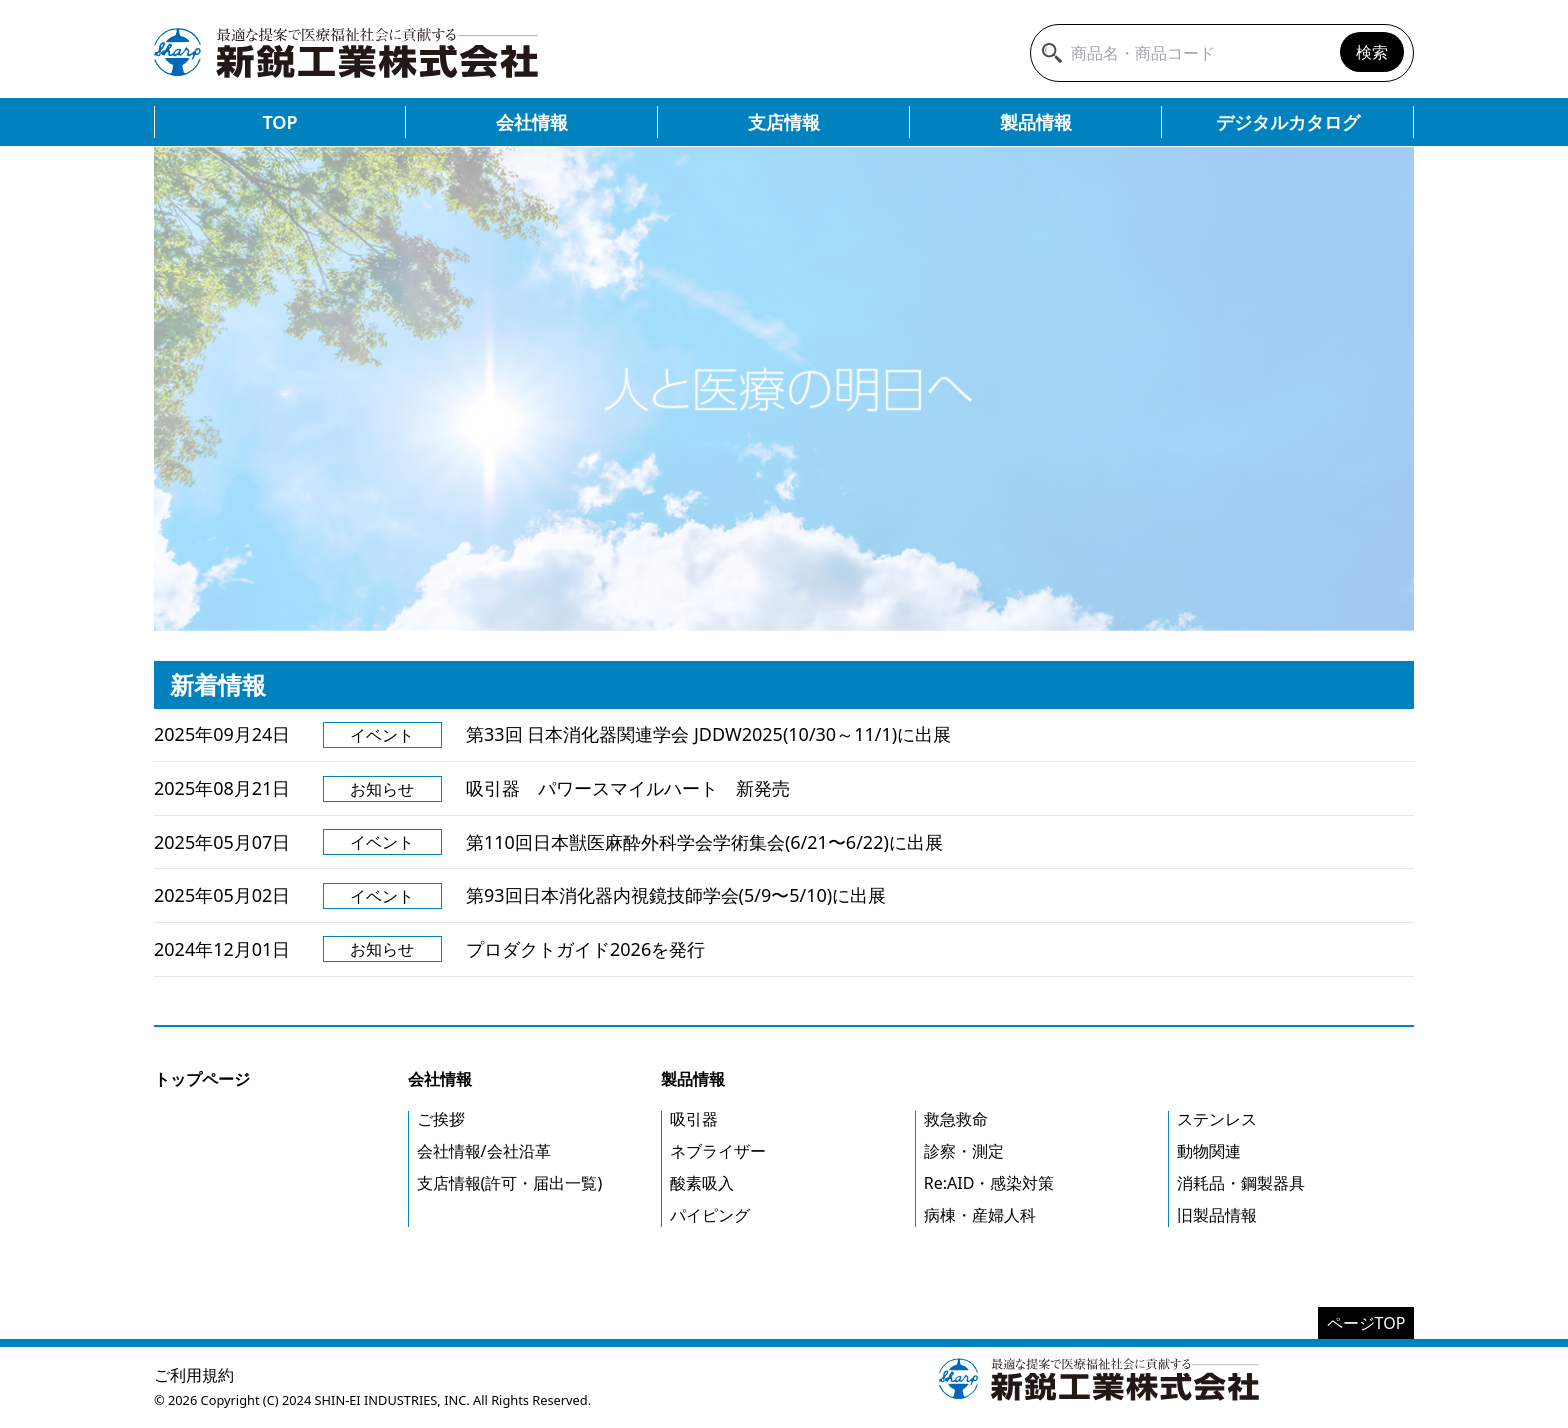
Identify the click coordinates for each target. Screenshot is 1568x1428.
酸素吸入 (702, 1183)
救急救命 (956, 1119)
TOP (279, 122)
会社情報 (532, 122)
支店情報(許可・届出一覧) (510, 1183)
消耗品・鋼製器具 (1241, 1183)
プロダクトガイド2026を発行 (585, 949)
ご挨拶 (441, 1119)
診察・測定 (964, 1151)
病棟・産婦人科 (980, 1215)
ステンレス (1217, 1119)
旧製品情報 (1217, 1215)
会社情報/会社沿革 (484, 1151)
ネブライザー (718, 1151)
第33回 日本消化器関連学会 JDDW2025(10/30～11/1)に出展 (708, 734)
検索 (1372, 52)
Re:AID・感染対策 (989, 1183)
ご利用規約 (194, 1375)
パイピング (710, 1215)
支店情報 (784, 122)
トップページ (202, 1079)
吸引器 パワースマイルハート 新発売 (628, 788)
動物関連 (1209, 1151)
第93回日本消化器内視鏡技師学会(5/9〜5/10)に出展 (676, 895)
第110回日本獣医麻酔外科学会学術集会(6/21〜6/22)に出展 (704, 842)
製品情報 (1036, 122)
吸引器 (694, 1119)
